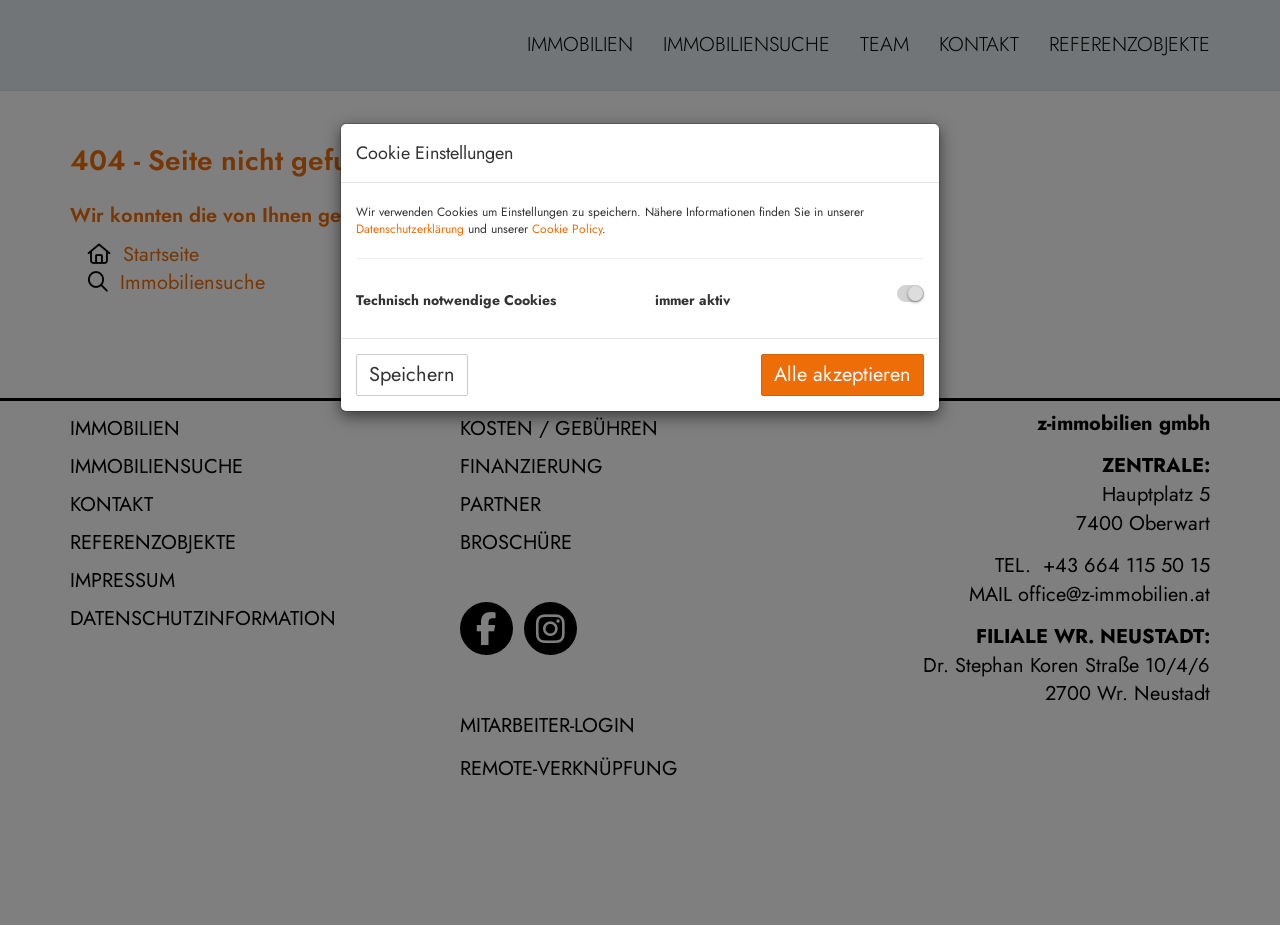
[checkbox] (910, 293)
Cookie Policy (567, 229)
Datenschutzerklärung (410, 229)
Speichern (412, 374)
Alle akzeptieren (842, 374)
